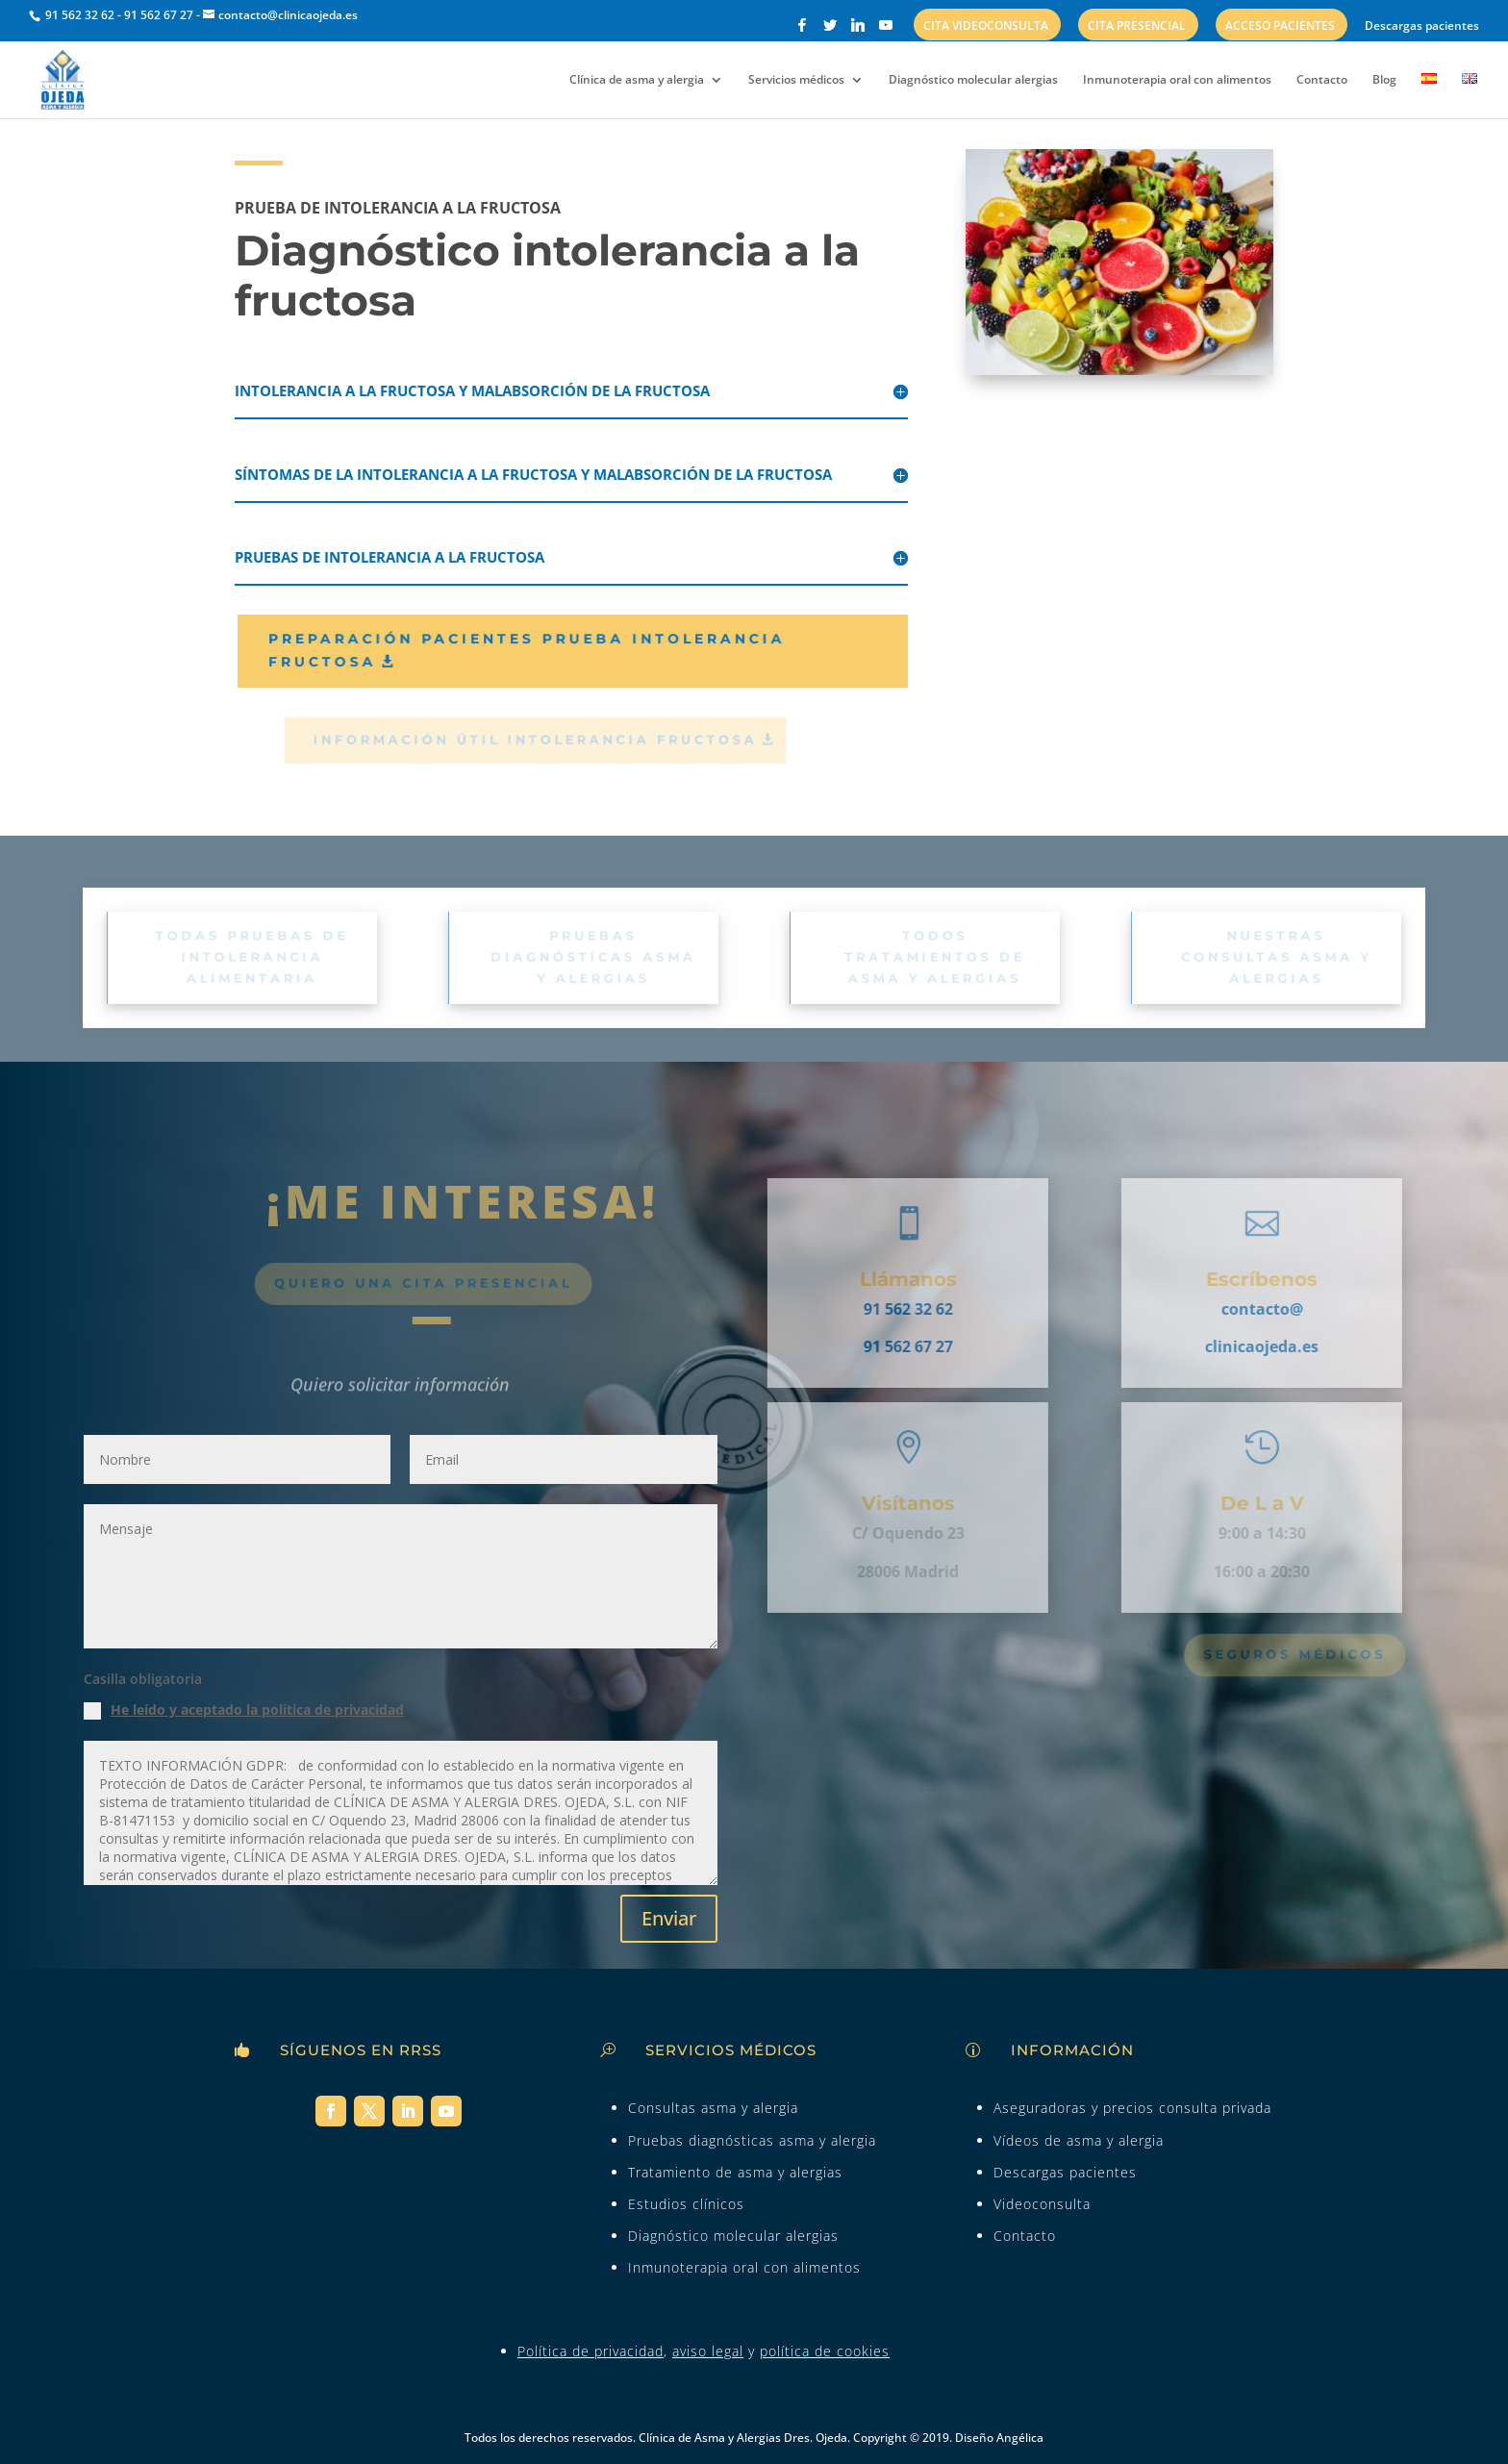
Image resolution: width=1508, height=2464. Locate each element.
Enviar (668, 1918)
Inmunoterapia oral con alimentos (1177, 80)
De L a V (1232, 1503)
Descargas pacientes (1422, 27)
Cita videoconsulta (985, 27)
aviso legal (707, 2351)
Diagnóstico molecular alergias (973, 80)
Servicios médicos (796, 80)
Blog (1384, 80)
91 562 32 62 (78, 15)
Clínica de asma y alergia (636, 80)
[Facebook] (802, 30)
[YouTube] (885, 30)
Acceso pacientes (1280, 27)
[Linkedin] (858, 30)
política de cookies (825, 2351)
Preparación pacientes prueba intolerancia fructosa (545, 650)
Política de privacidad (590, 2351)
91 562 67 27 (158, 15)
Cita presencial (1137, 27)
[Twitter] (830, 30)
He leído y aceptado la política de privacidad (257, 1709)
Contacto (1321, 80)
